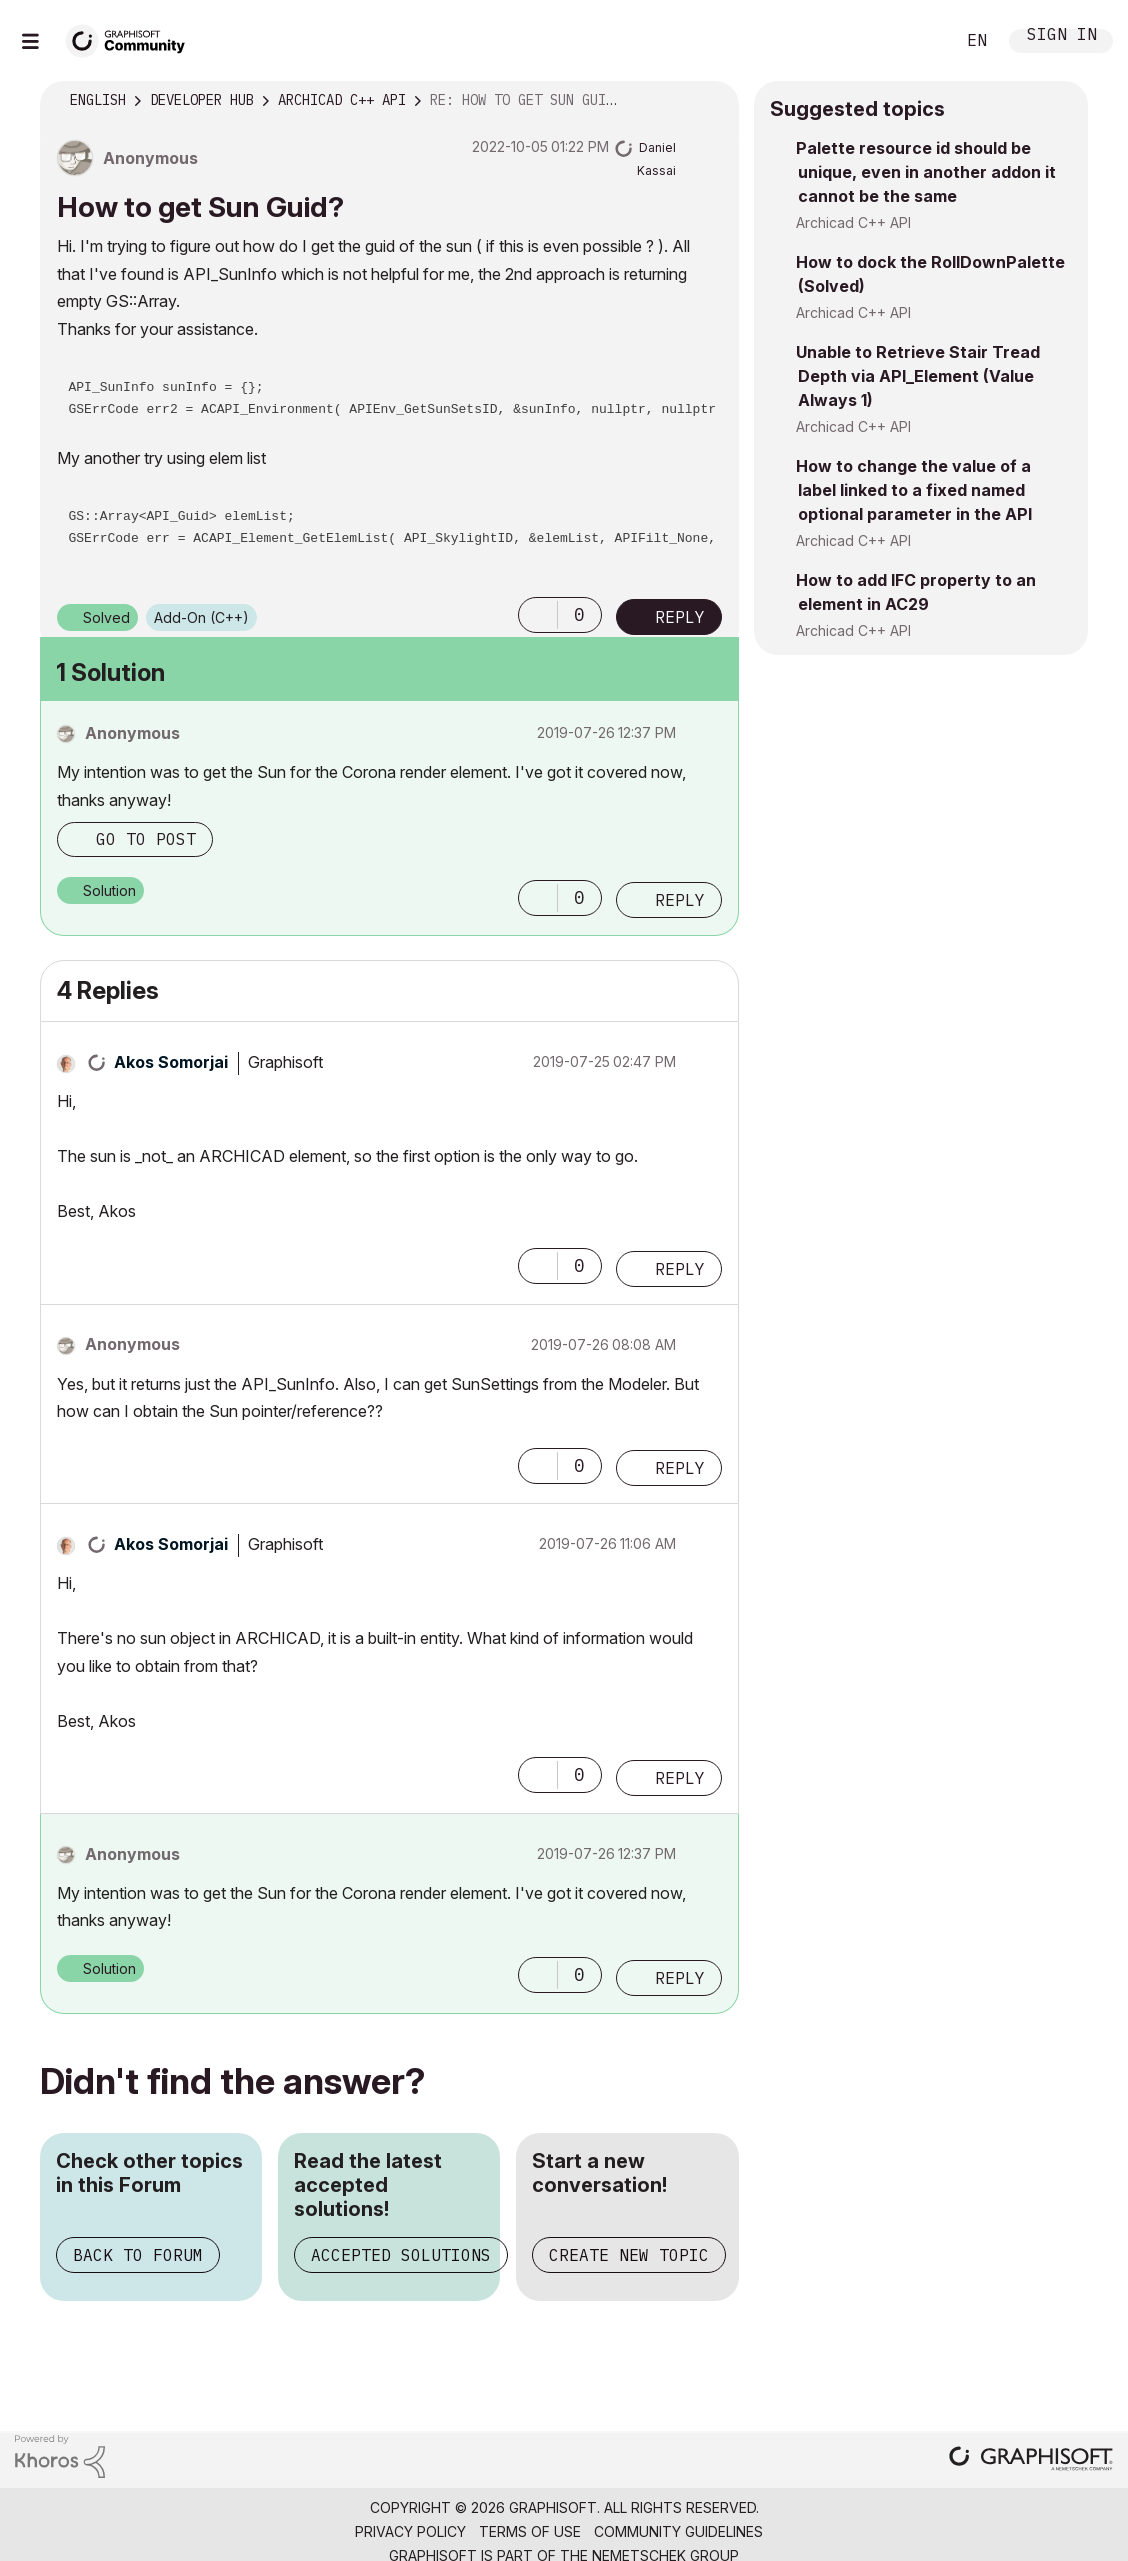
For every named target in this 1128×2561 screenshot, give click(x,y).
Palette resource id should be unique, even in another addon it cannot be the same (926, 172)
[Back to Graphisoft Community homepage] (132, 38)
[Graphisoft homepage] (1031, 2460)
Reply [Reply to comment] (680, 900)
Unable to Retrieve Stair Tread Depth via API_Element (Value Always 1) (918, 376)
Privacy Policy (410, 2531)
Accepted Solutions (401, 2255)
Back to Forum (138, 2255)
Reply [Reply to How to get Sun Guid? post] (680, 617)
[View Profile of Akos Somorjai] (171, 1062)
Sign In (1062, 36)
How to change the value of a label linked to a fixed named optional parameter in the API (914, 490)
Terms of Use (530, 2531)
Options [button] (711, 101)
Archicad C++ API (853, 222)
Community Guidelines (678, 2531)
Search (917, 41)
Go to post (146, 839)
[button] (538, 615)
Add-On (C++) (201, 617)
